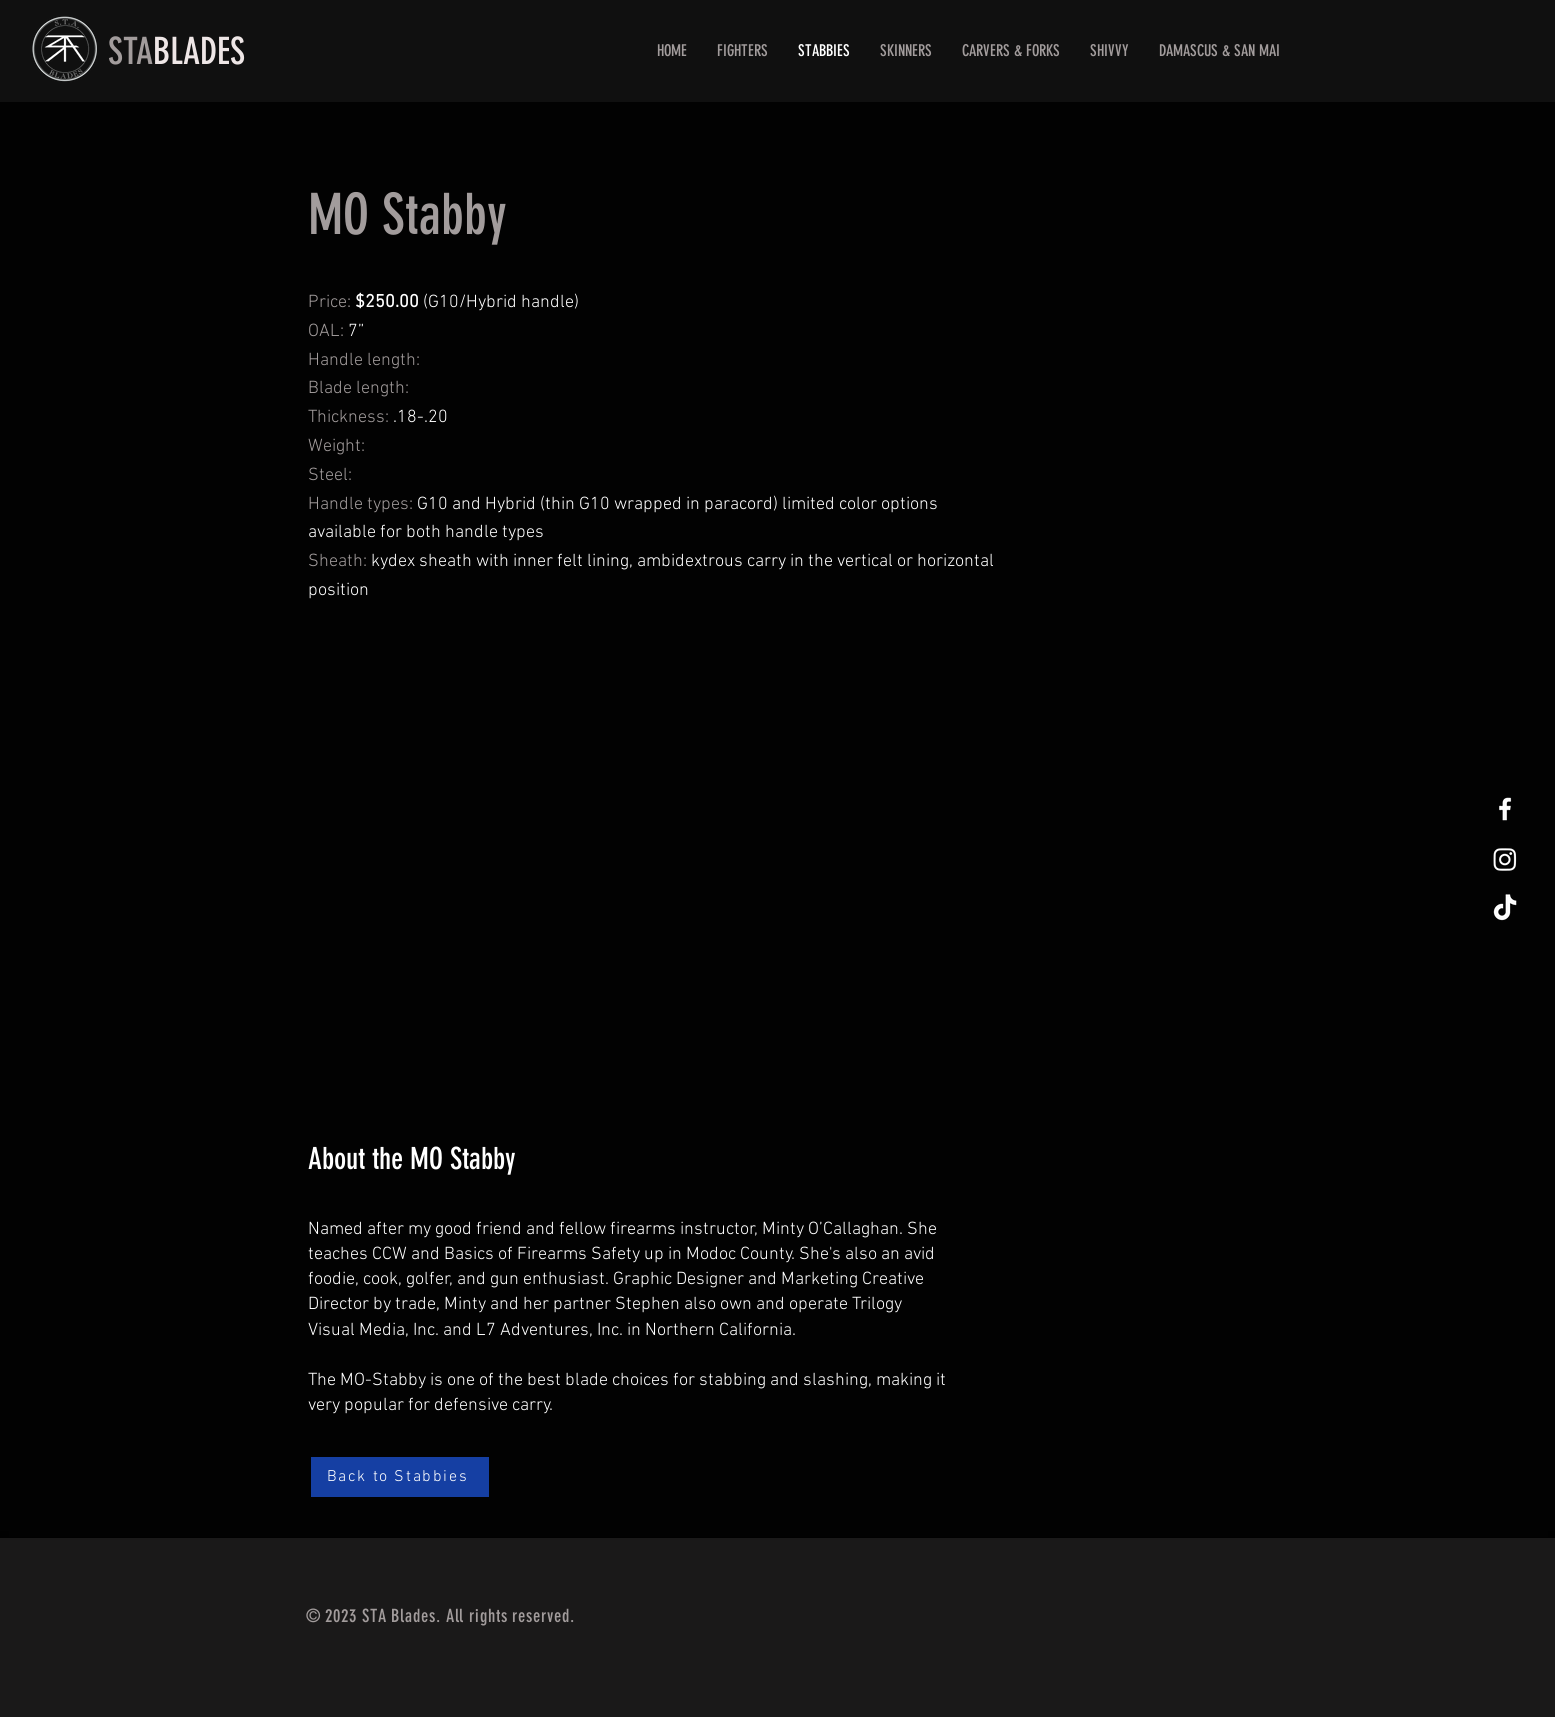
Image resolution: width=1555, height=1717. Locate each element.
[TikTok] (1505, 909)
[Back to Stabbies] (400, 1477)
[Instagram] (1505, 859)
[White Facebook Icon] (1505, 809)
